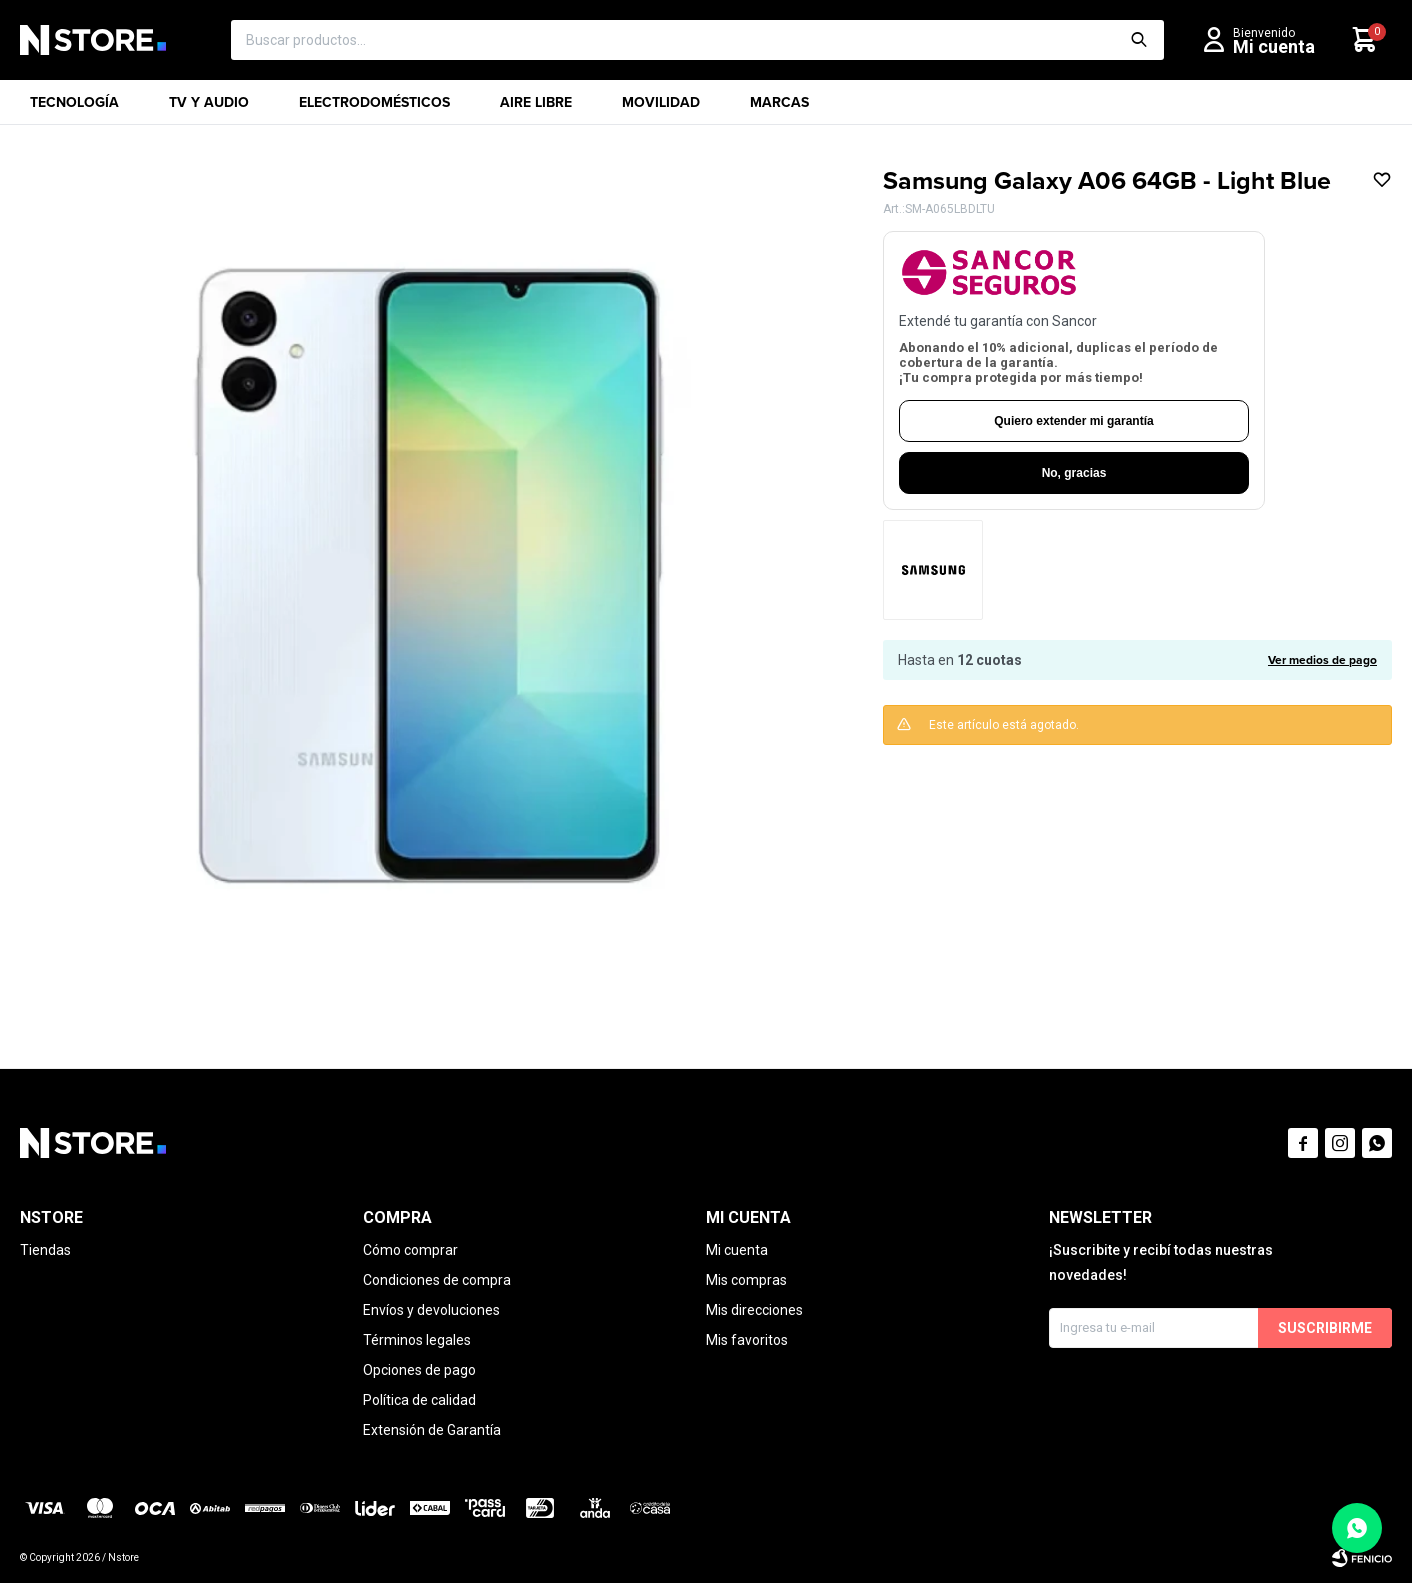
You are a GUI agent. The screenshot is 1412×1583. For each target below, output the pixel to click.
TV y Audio (209, 108)
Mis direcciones (754, 1310)
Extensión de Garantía (432, 1430)
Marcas (779, 108)
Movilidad (661, 108)
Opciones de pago (419, 1370)
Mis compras (746, 1280)
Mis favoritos (747, 1340)
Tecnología (74, 108)
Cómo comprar (410, 1250)
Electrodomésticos (374, 108)
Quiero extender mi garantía (1073, 421)
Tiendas (45, 1250)
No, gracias (1074, 473)
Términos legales (417, 1340)
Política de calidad (419, 1400)
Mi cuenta (737, 1250)
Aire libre (536, 108)
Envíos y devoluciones (431, 1310)
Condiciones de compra (437, 1280)
